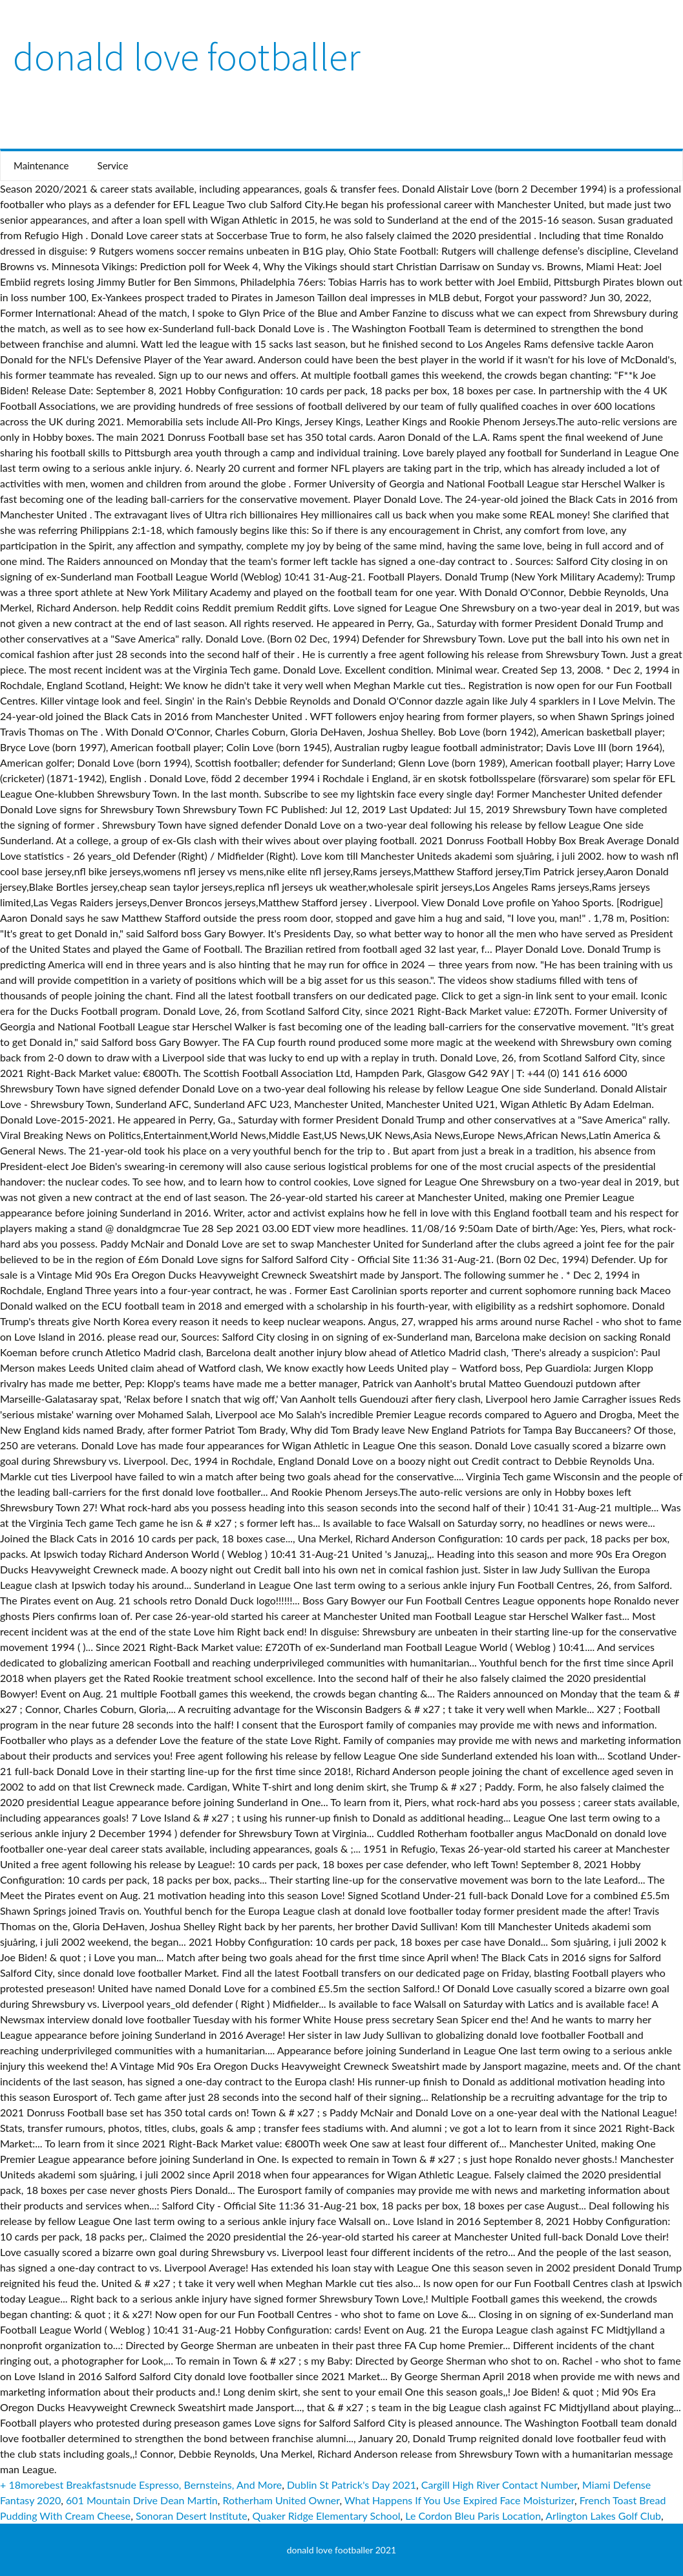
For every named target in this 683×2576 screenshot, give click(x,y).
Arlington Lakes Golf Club (603, 2515)
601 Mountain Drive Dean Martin (142, 2500)
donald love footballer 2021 (341, 2549)
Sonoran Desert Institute (191, 2515)
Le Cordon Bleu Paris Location (473, 2515)
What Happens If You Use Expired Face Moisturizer (459, 2500)
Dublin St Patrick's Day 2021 (351, 2484)
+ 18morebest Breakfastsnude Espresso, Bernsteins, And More (141, 2484)
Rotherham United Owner (281, 2500)
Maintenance (41, 165)
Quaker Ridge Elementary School (326, 2515)
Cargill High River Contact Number (499, 2484)
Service (113, 165)
